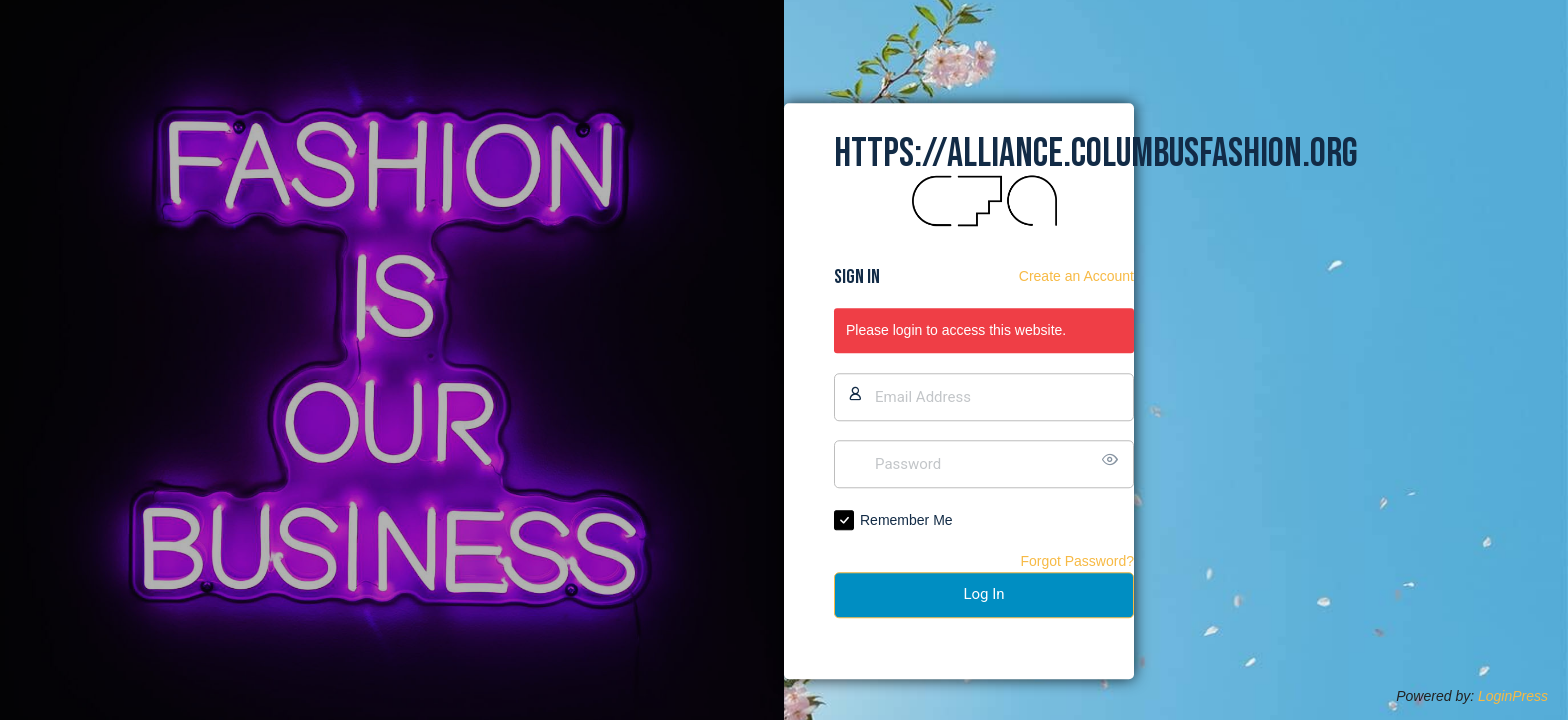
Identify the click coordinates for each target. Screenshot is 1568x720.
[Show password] (1114, 460)
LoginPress (1513, 696)
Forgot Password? (1077, 561)
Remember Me (906, 520)
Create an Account (1076, 276)
